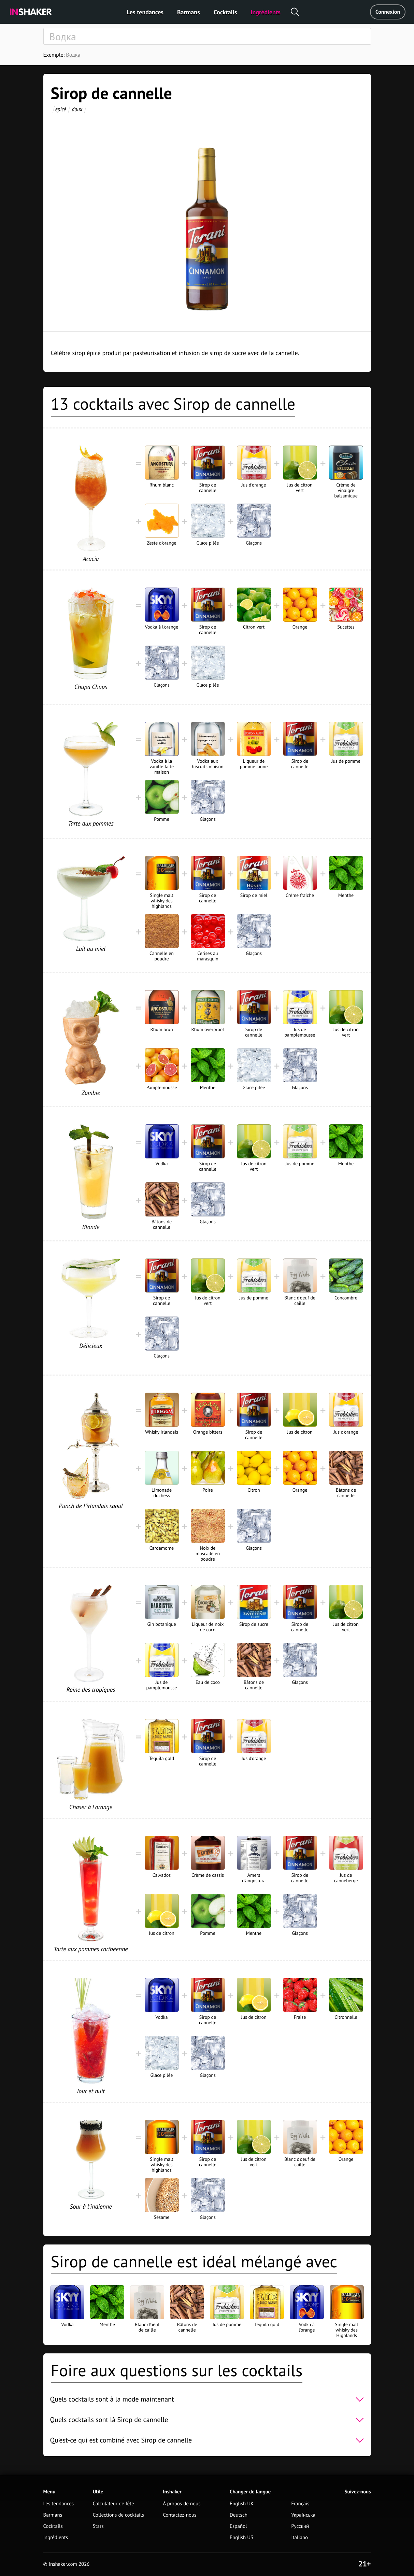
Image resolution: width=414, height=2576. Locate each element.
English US (241, 2537)
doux (77, 109)
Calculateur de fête (113, 2504)
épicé (60, 109)
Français (300, 2504)
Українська (303, 2515)
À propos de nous (181, 2504)
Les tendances (145, 12)
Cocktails (225, 12)
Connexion (387, 12)
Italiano (299, 2537)
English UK (242, 2504)
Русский (300, 2526)
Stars (98, 2526)
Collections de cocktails (118, 2515)
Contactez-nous (179, 2515)
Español (238, 2526)
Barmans (188, 12)
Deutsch (238, 2515)
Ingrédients (265, 12)
